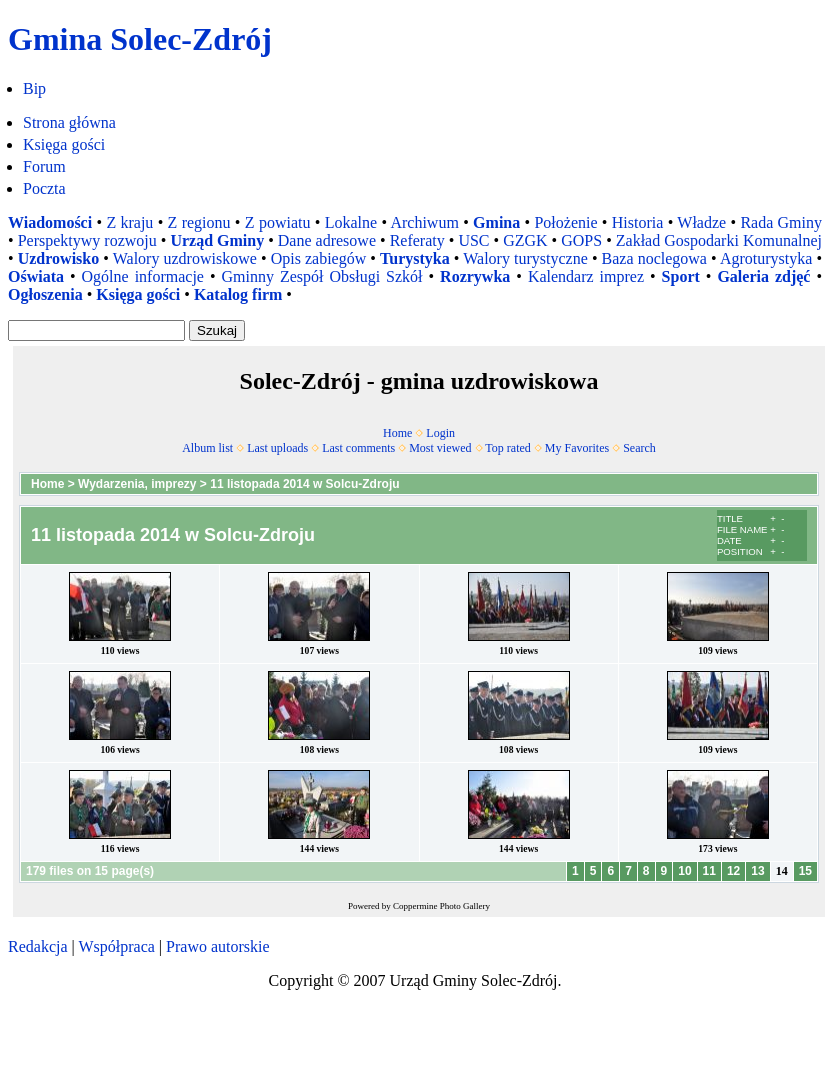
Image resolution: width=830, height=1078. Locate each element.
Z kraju (129, 222)
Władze (701, 222)
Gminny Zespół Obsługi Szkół (322, 276)
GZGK (525, 240)
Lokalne (351, 222)
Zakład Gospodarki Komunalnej (719, 240)
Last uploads (277, 448)
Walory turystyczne (525, 258)
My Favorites (577, 448)
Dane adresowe (327, 240)
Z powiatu (278, 222)
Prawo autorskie (218, 946)
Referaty (417, 240)
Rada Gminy (781, 222)
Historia (638, 222)
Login (440, 433)
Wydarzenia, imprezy (137, 484)
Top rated (507, 448)
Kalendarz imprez (586, 276)
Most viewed (440, 448)
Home (397, 433)
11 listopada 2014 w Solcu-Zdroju (304, 484)
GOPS (581, 240)
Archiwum (424, 222)
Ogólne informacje (143, 276)
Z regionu (199, 222)
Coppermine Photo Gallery (441, 906)
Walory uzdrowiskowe (185, 258)
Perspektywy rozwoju (87, 240)
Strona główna (69, 122)
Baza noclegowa (654, 258)
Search (639, 448)
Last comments (358, 448)
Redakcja (38, 946)
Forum (44, 166)
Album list (207, 448)
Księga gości (64, 144)
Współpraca (116, 946)
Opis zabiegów (319, 258)
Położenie (565, 222)
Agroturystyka (766, 258)
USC (473, 240)
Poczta (44, 188)
